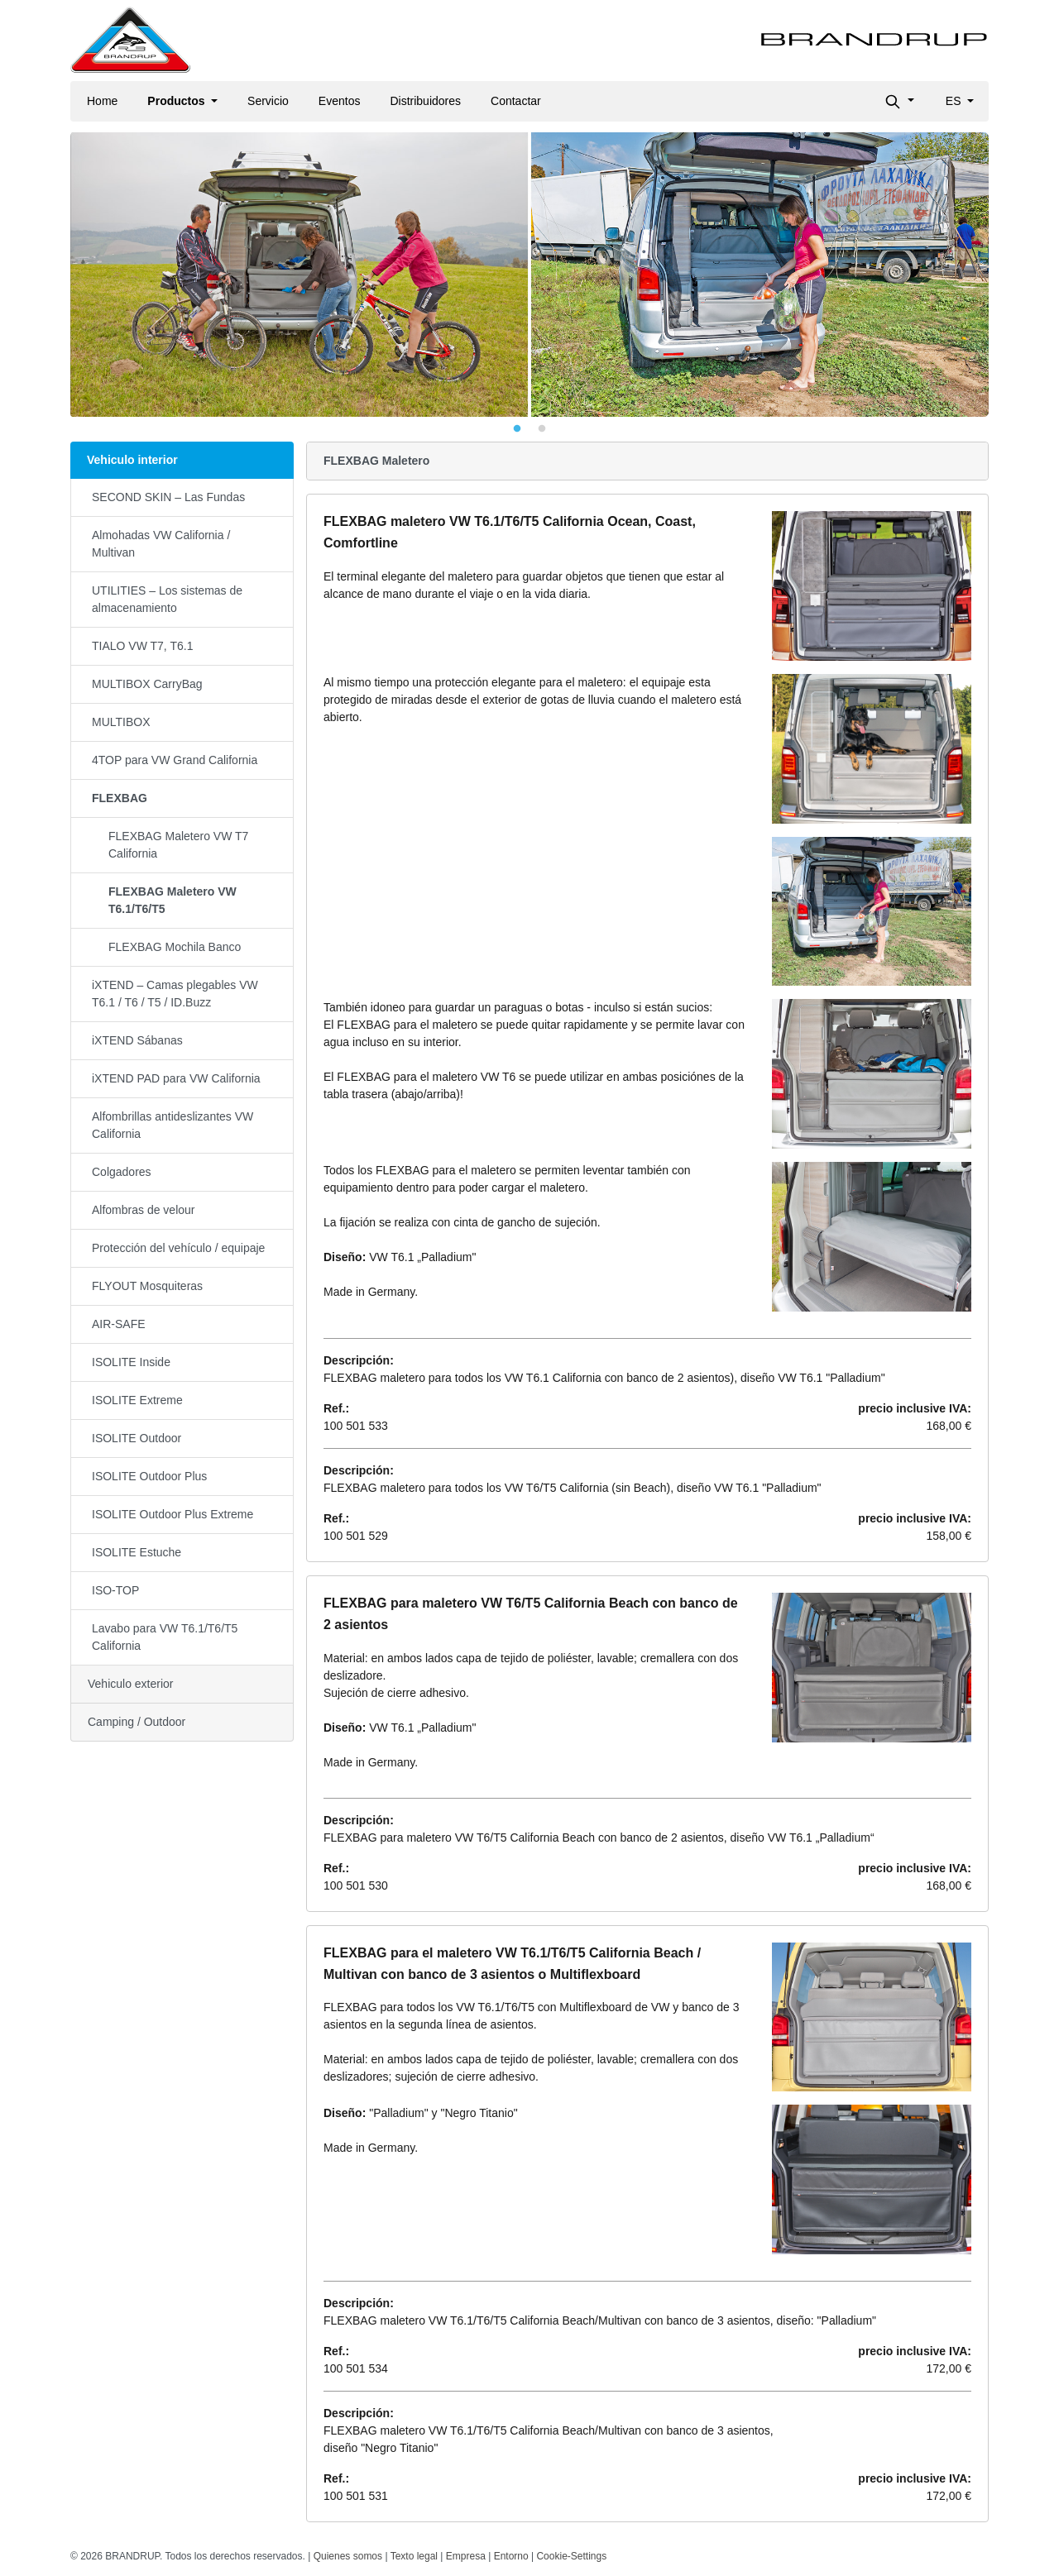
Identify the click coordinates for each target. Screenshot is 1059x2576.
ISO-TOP (115, 1590)
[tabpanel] (529, 274)
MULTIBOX (121, 722)
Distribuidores (425, 101)
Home (102, 101)
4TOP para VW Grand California (174, 760)
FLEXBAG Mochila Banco (174, 946)
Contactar (516, 101)
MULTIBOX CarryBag (147, 684)
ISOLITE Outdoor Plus (149, 1476)
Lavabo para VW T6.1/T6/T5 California (164, 1637)
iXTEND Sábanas (137, 1040)
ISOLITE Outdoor (136, 1438)
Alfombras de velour (143, 1209)
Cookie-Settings (571, 2556)
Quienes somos (348, 2556)
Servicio (268, 101)
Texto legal (414, 2556)
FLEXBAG (119, 798)
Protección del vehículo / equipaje (178, 1248)
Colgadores (121, 1171)
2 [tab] (542, 429)
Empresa (466, 2556)
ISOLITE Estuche (136, 1552)
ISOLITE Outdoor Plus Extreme (172, 1514)
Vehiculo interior (132, 459)
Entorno (511, 2556)
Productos (177, 101)
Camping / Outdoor (136, 1721)
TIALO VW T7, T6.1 (142, 645)
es (955, 101)
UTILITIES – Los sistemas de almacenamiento (167, 599)
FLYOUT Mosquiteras (147, 1286)
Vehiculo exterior (131, 1683)
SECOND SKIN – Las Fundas (168, 497)
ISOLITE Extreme (137, 1400)
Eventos (340, 101)
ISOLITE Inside (131, 1362)
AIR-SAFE (119, 1324)
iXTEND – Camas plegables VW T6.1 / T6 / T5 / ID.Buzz (175, 993)
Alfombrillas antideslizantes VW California (172, 1125)
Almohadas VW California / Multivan (161, 543)
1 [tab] (517, 429)
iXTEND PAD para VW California (176, 1078)
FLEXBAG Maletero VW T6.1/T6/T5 (172, 900)
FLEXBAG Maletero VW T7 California (178, 844)
